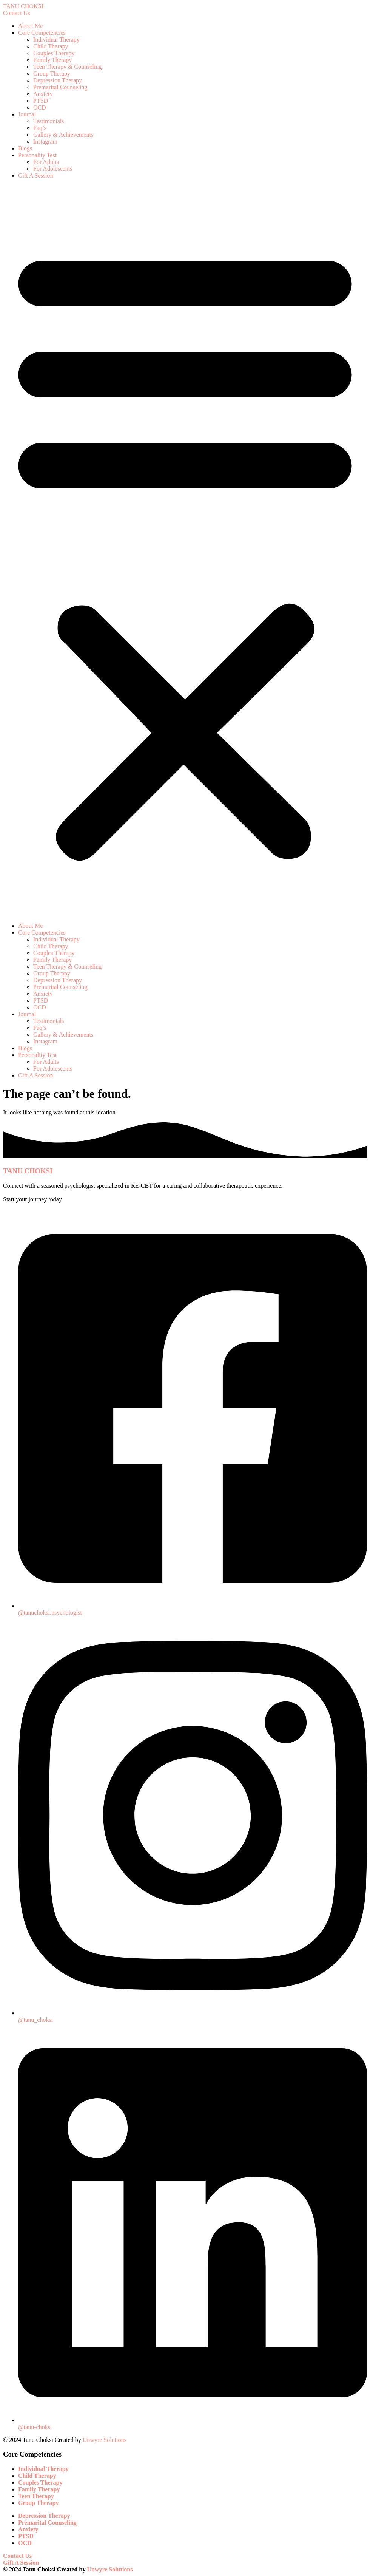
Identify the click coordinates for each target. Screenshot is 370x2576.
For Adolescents (52, 168)
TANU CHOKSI (23, 6)
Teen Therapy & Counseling (67, 66)
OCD (39, 107)
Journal (27, 114)
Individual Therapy (56, 39)
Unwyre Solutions (104, 2440)
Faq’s (39, 128)
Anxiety (43, 94)
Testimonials (48, 121)
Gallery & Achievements (63, 134)
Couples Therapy (53, 53)
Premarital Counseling (60, 87)
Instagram (45, 141)
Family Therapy (52, 60)
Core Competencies (42, 32)
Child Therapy (50, 46)
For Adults (46, 162)
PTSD (40, 100)
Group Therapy (51, 73)
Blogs (25, 148)
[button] (185, 550)
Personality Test (37, 155)
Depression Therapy (57, 80)
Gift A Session (35, 175)
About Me (30, 26)
